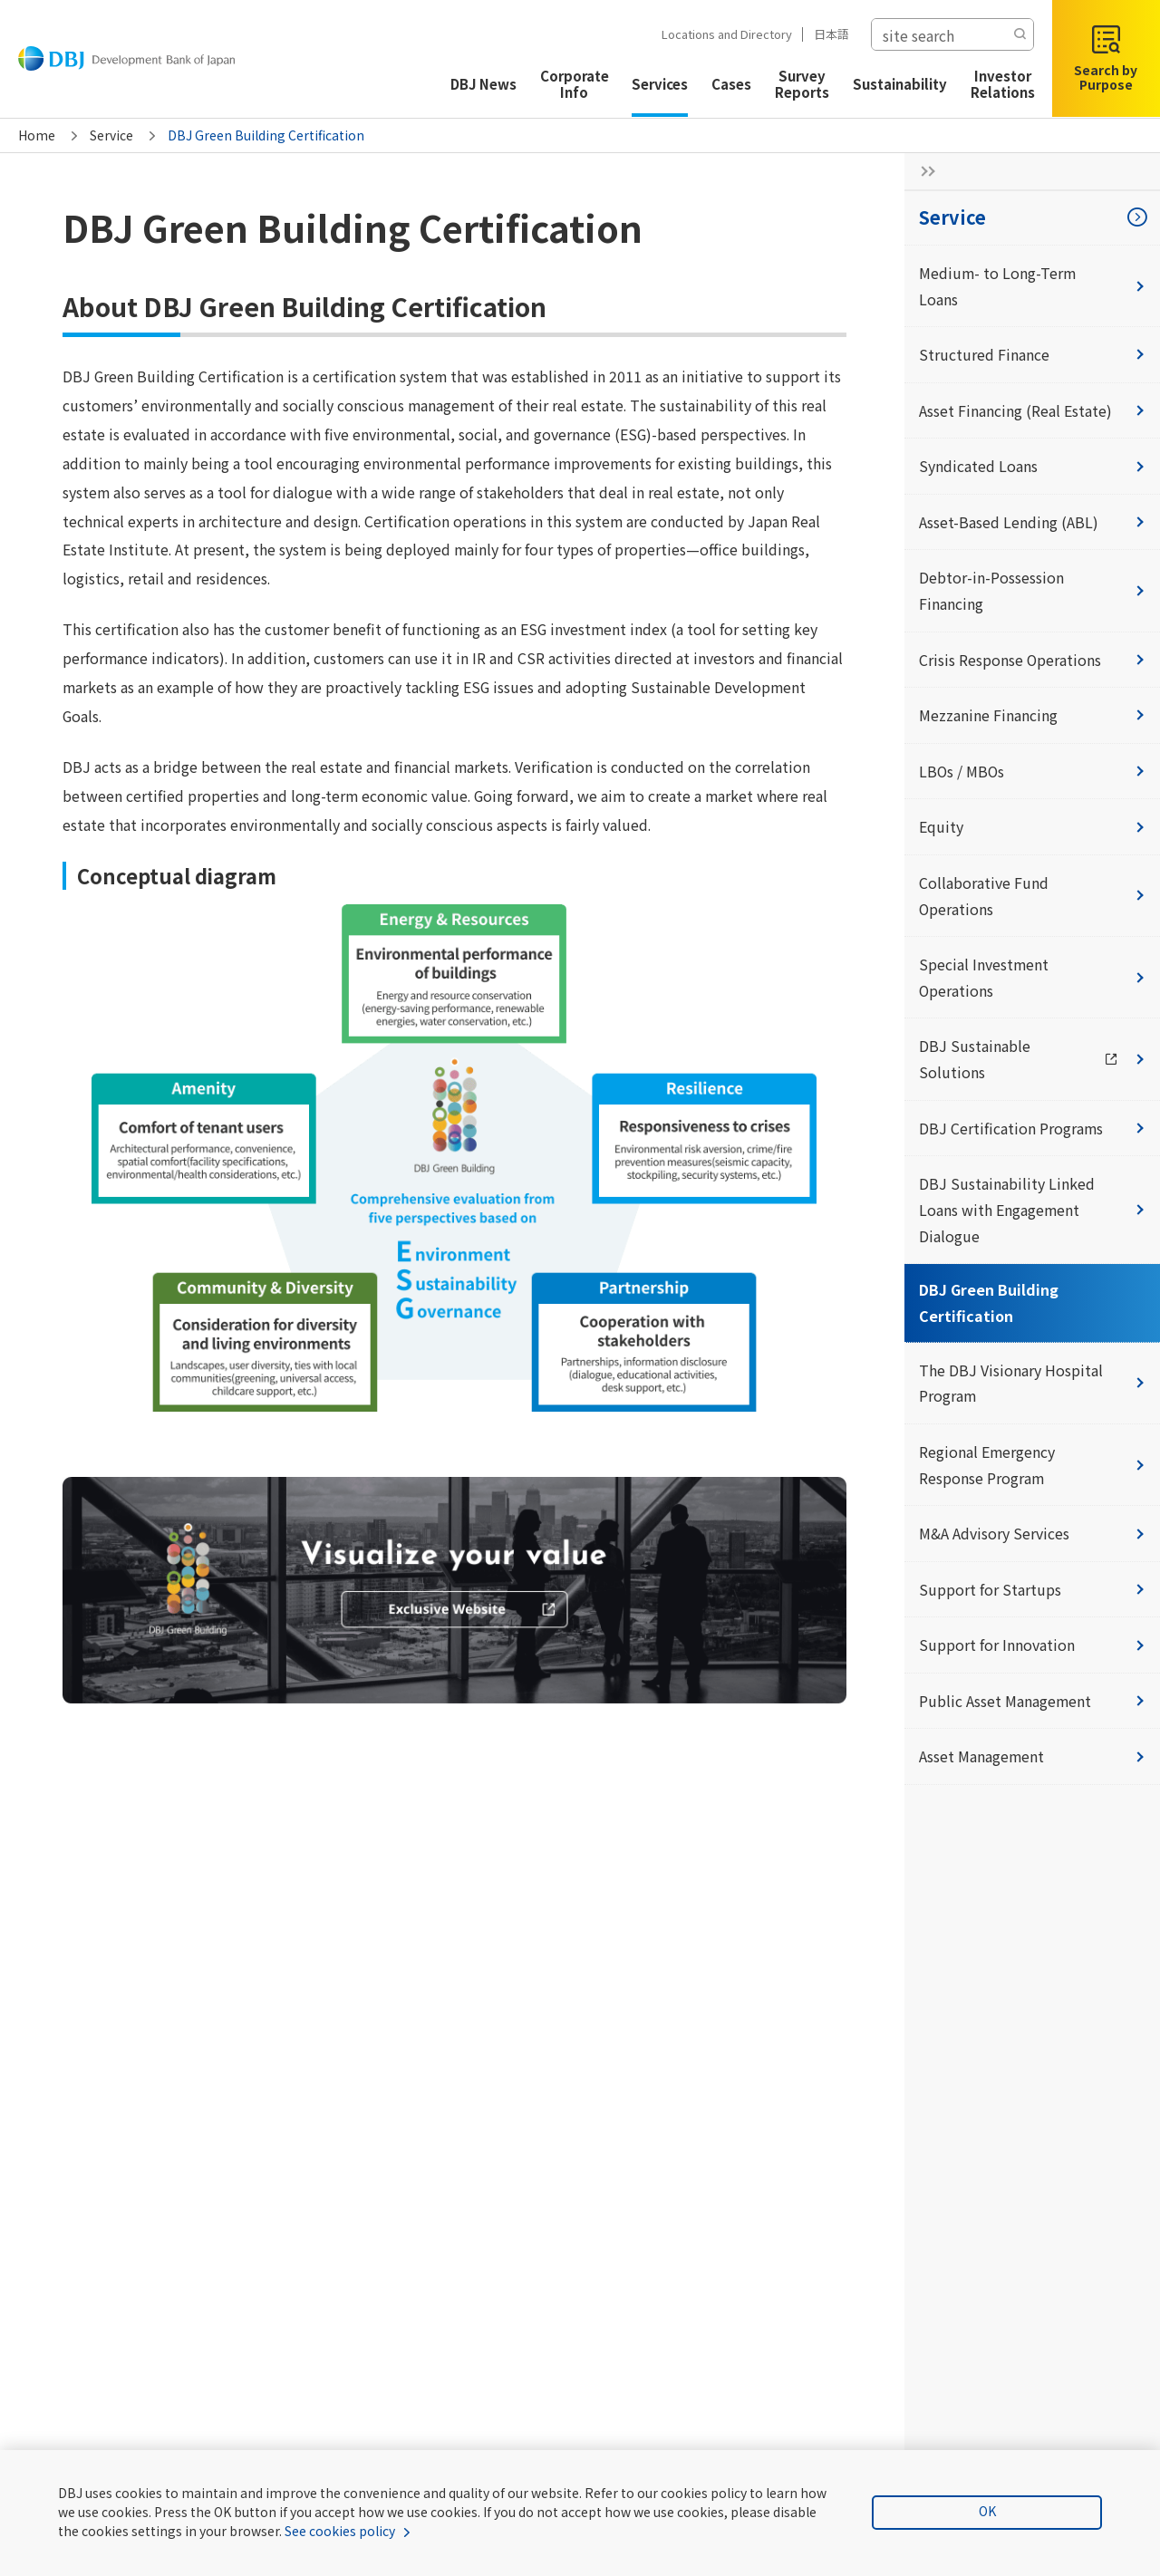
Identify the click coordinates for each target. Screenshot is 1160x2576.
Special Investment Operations (1032, 980)
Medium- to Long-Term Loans (1032, 286)
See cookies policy (316, 2531)
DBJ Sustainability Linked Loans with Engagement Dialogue (1032, 1213)
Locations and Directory (717, 34)
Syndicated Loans (1032, 467)
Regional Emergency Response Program (1032, 1469)
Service (111, 135)
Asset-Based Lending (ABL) (1032, 523)
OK (993, 2512)
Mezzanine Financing (1032, 717)
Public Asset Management (1032, 1706)
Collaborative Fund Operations (1032, 898)
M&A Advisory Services (1032, 1537)
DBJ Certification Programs (1032, 1131)
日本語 (822, 34)
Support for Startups (1032, 1594)
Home (36, 135)
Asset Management (1032, 1762)
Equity (1032, 829)
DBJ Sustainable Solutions (1039, 1062)
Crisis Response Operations (1032, 660)
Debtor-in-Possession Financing (1032, 592)
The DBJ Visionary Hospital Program (1032, 1387)
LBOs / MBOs (1032, 773)
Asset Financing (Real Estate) (1032, 410)
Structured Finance (1032, 355)
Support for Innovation (1032, 1650)
